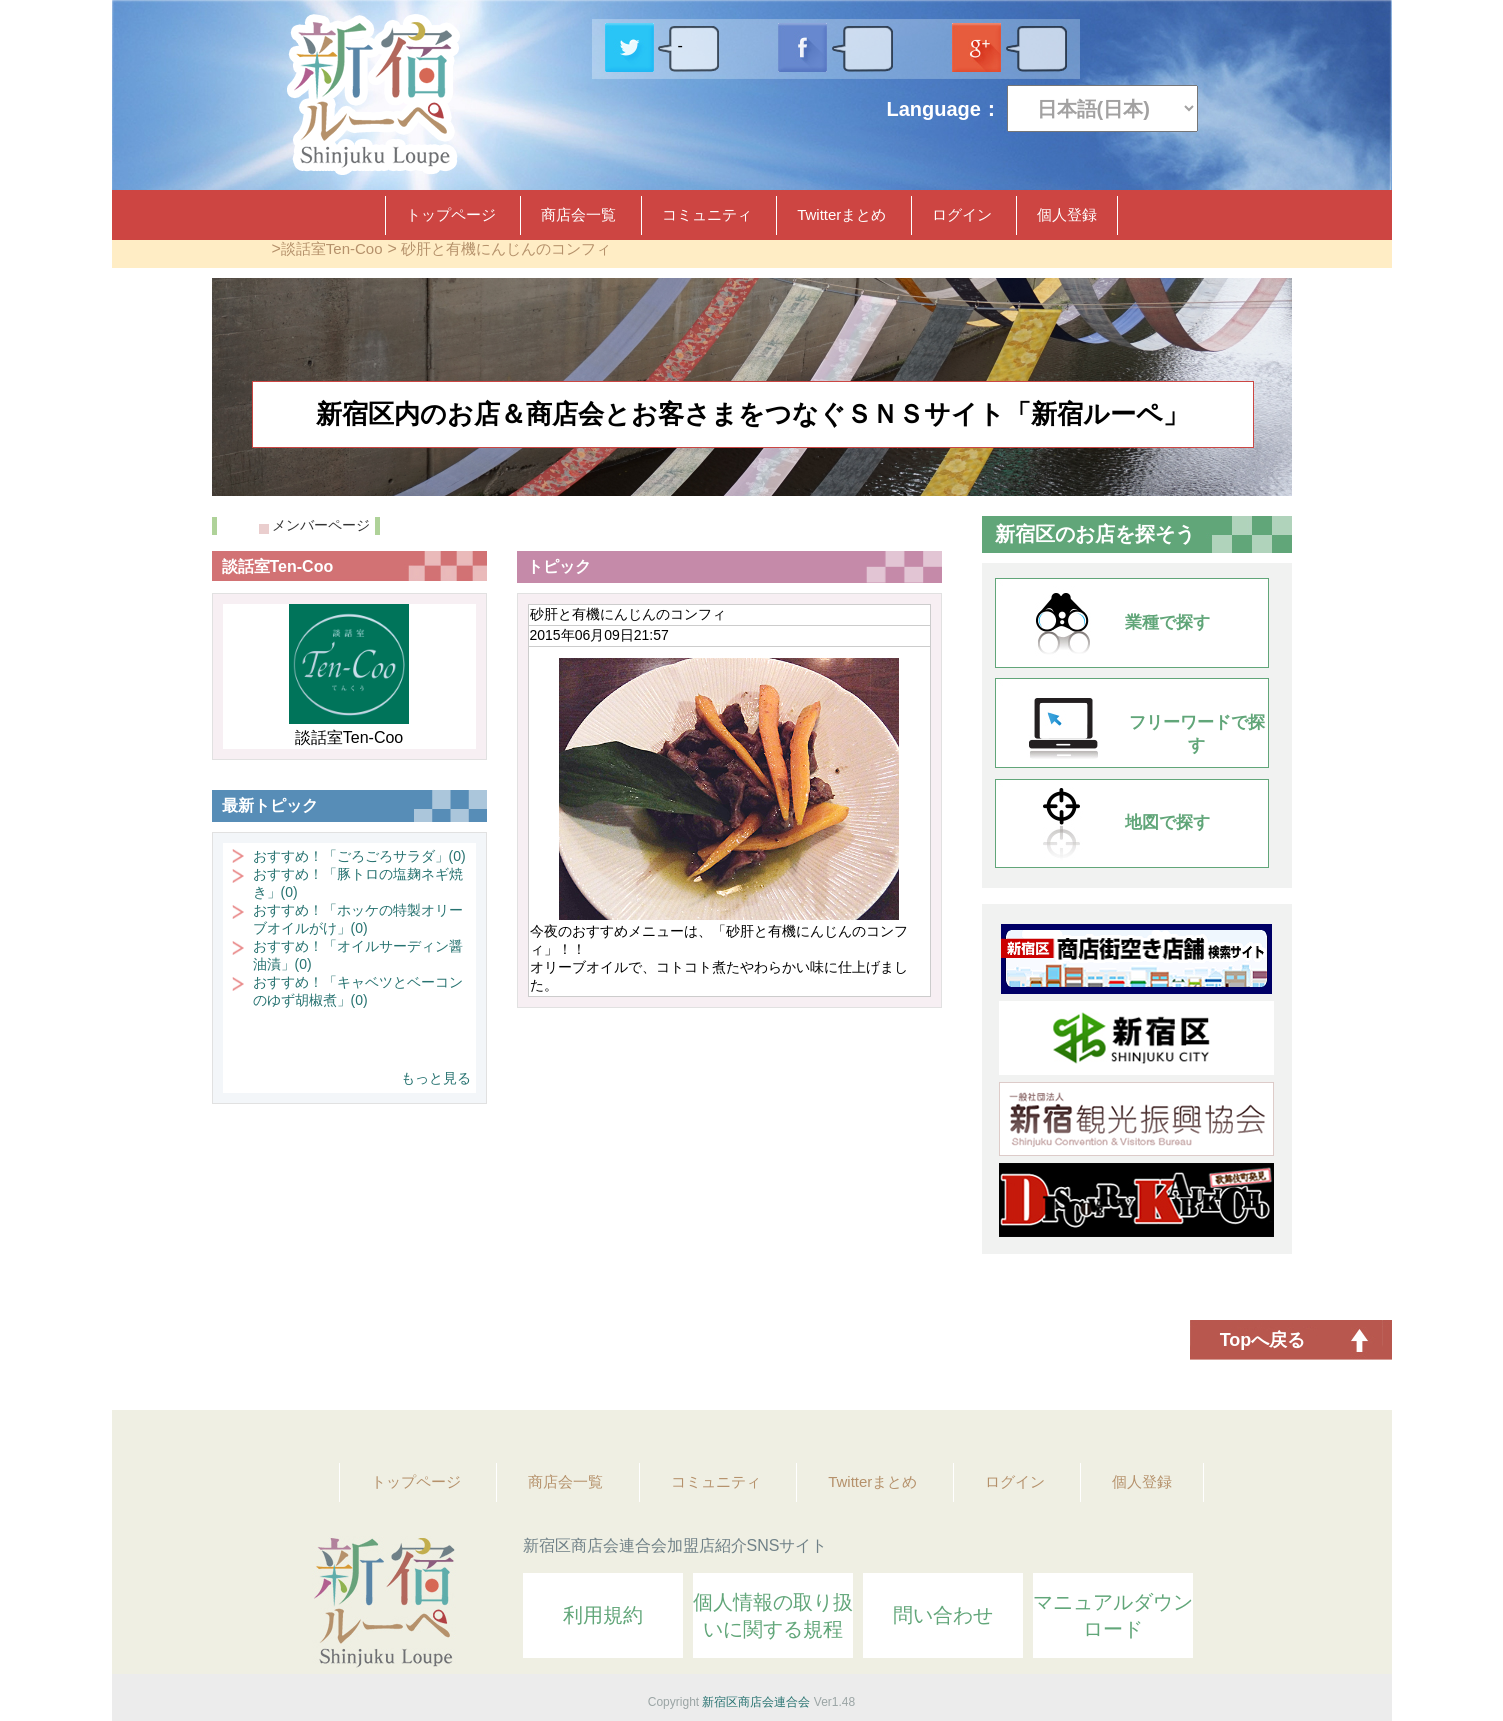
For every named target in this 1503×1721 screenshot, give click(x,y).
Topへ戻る (1263, 1340)
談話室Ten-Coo (332, 248)
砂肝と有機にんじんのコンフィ (506, 248)
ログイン (962, 214)
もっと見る (436, 1078)
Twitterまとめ (841, 214)
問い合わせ (943, 1615)
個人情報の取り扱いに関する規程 (773, 1615)
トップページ (451, 214)
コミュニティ (707, 214)
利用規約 (603, 1615)
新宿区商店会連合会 (756, 1702)
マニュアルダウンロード (1113, 1615)
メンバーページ (321, 525)
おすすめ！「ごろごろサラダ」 (359, 856)
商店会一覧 (578, 214)
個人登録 (1067, 214)
